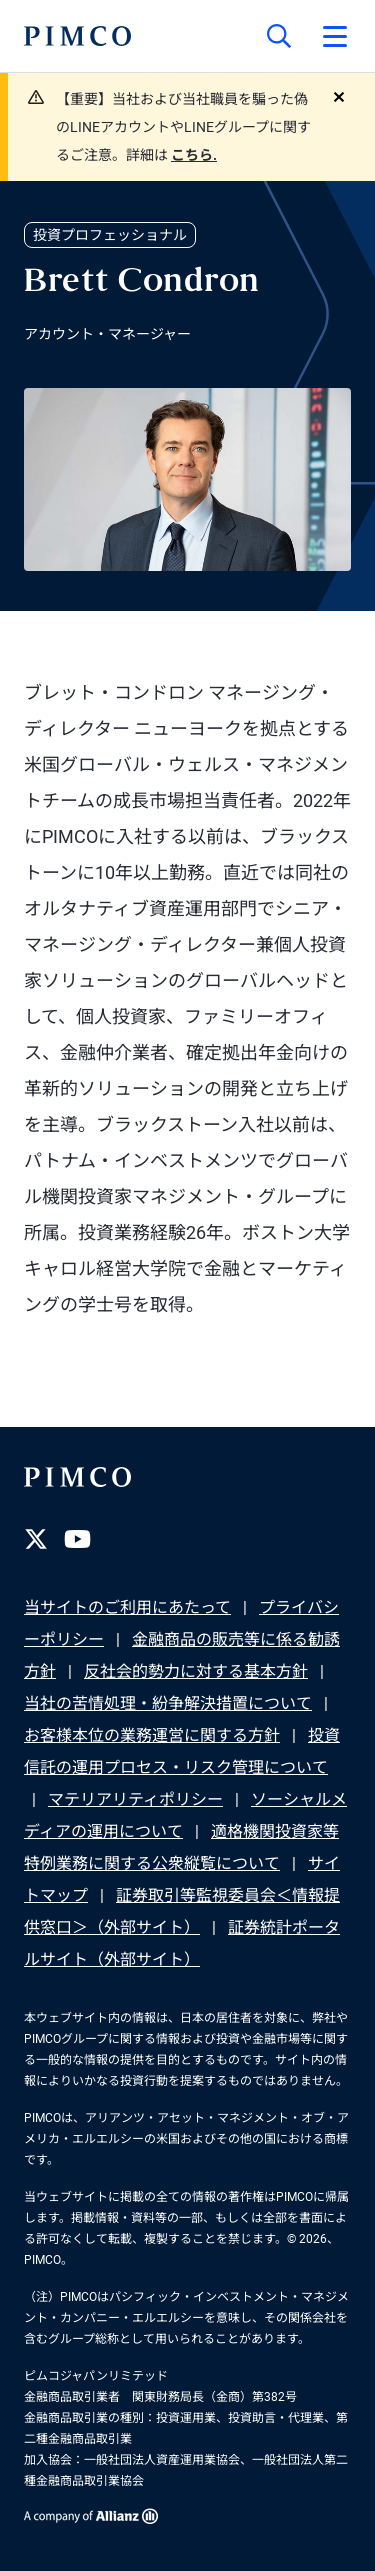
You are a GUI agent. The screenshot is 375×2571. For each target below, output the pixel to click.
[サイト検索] (279, 36)
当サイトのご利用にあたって (127, 1607)
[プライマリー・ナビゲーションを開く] (335, 36)
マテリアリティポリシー (135, 1799)
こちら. (194, 155)
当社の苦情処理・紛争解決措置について (168, 1703)
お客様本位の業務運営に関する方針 (152, 1735)
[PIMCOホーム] (77, 36)
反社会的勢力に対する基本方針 (196, 1671)
